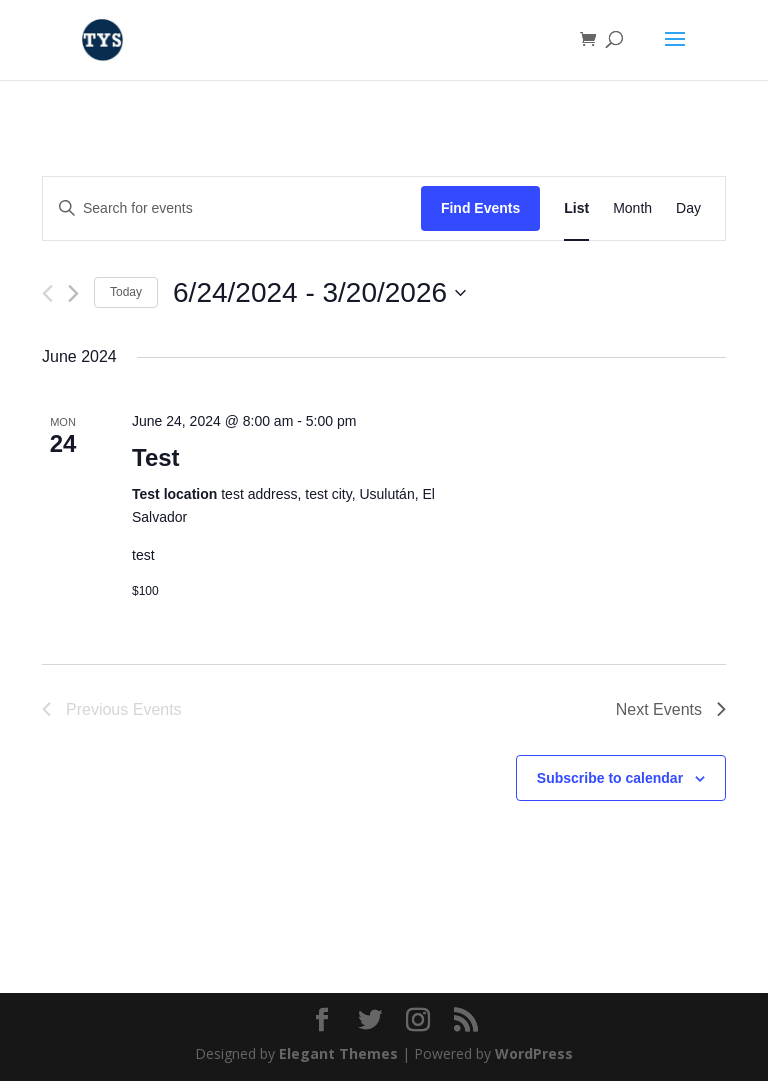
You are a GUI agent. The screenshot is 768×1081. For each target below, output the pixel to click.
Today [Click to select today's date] (126, 292)
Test (156, 457)
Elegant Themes (338, 1053)
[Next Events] (73, 293)
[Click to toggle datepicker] (319, 293)
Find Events (480, 208)
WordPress (534, 1053)
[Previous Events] (47, 293)
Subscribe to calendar (610, 778)
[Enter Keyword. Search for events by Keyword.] (232, 208)
